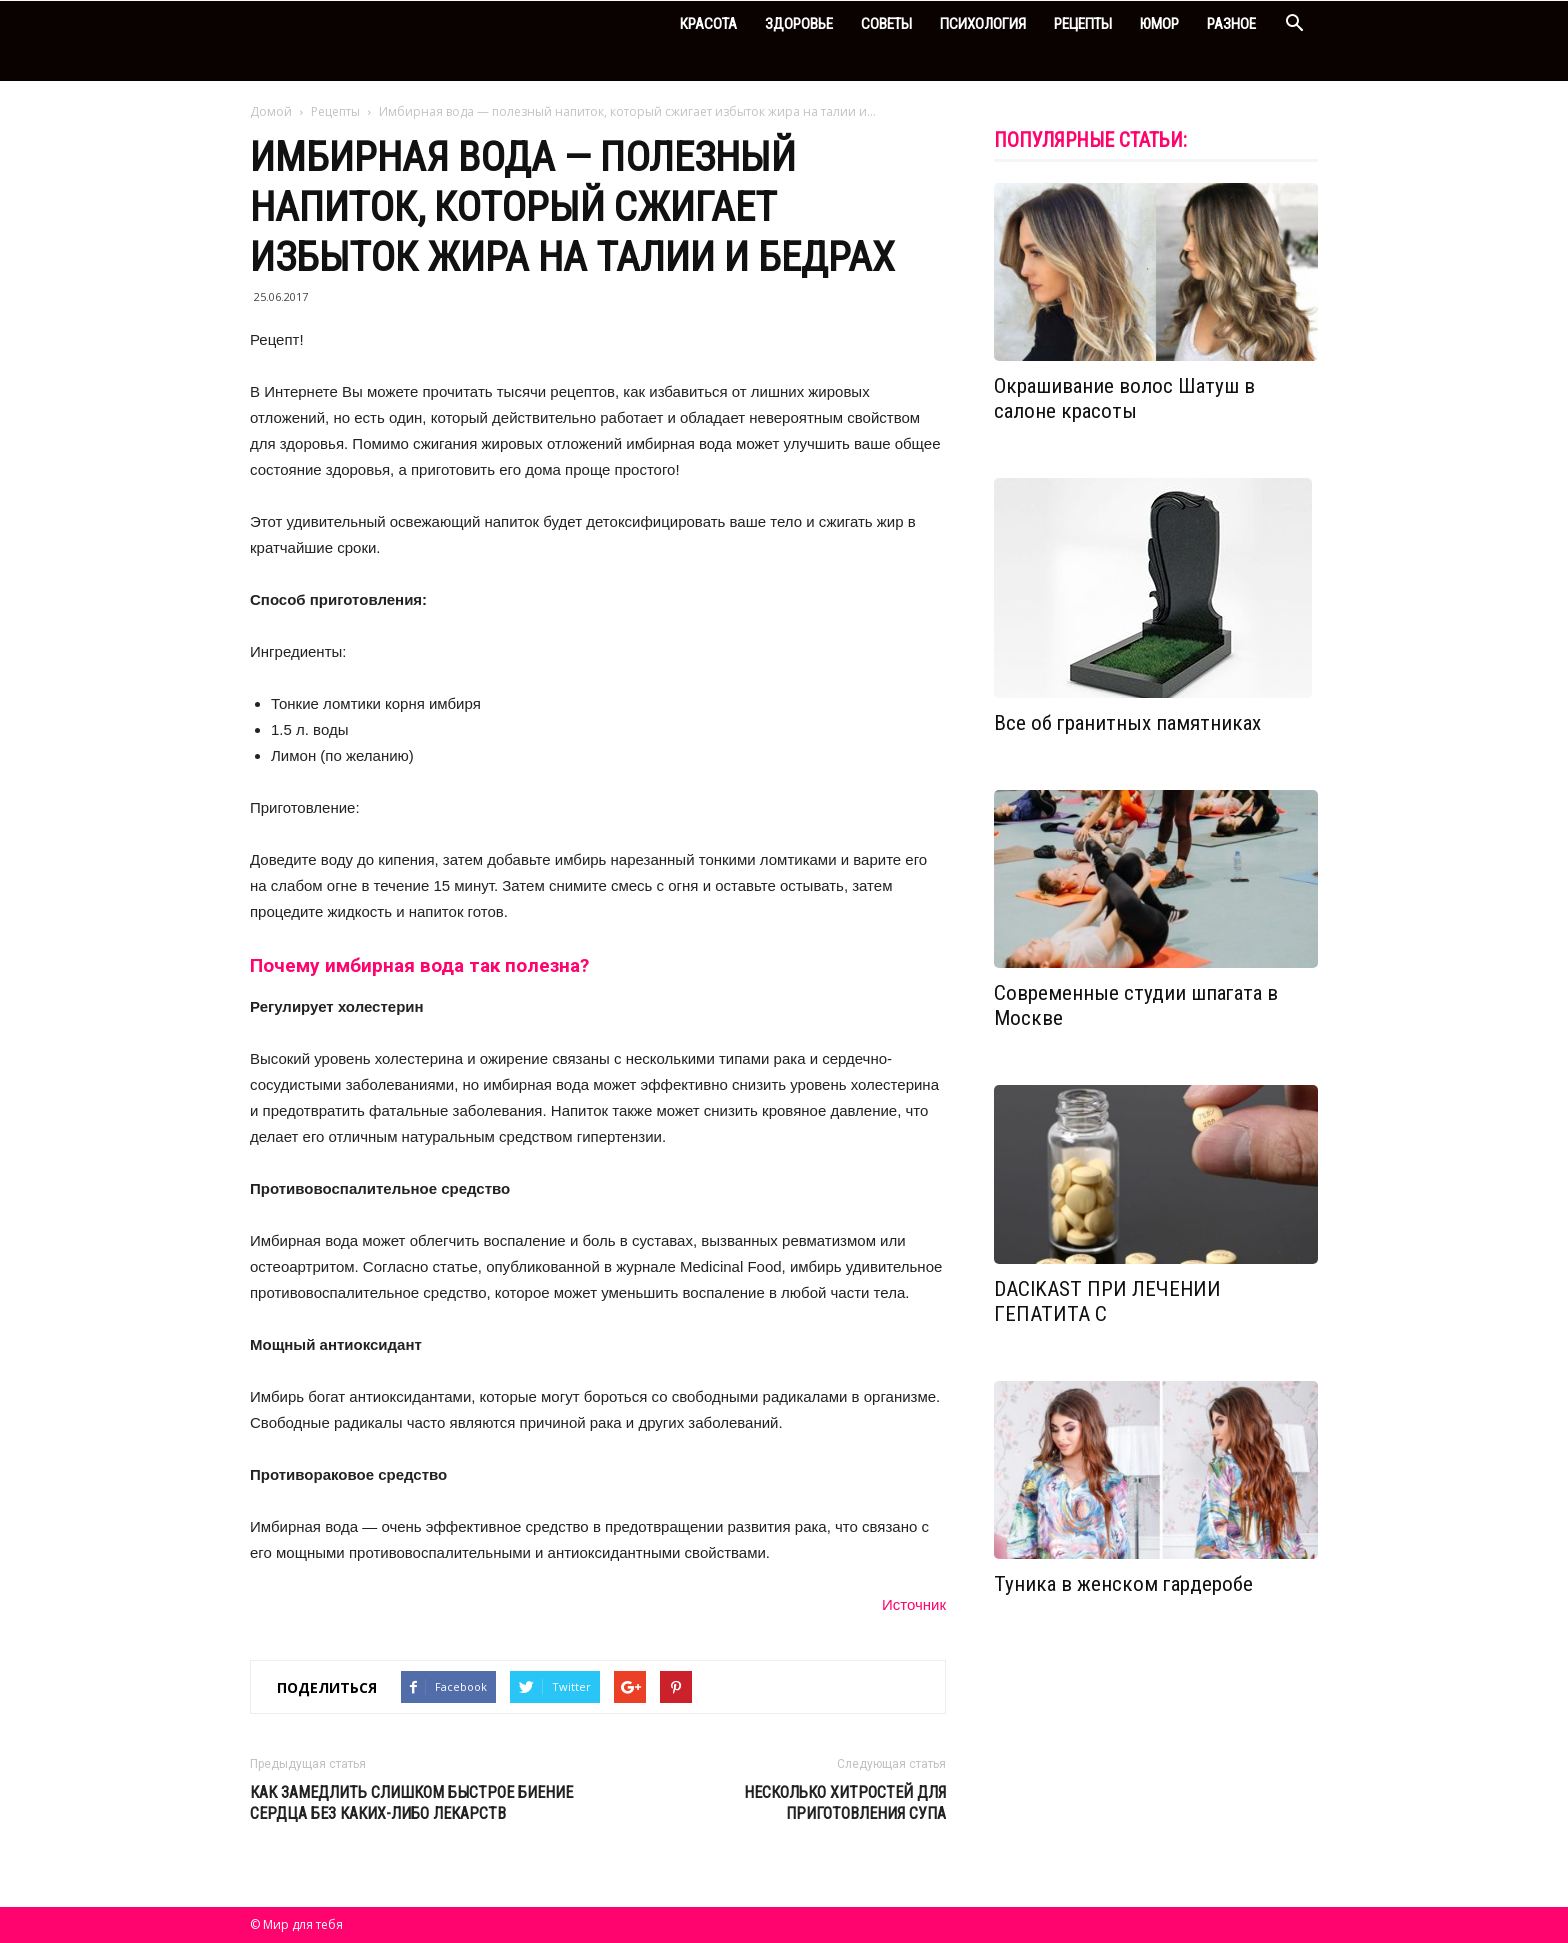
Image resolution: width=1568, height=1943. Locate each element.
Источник (914, 1604)
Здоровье (799, 24)
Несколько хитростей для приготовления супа (845, 1803)
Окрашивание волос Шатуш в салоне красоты (1124, 398)
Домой (271, 111)
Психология (983, 24)
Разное (1231, 24)
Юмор (1159, 24)
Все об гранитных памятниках (1127, 723)
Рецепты (1083, 24)
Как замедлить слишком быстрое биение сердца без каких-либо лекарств (411, 1803)
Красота (708, 24)
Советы (886, 24)
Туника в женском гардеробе (1123, 1584)
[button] (1294, 25)
